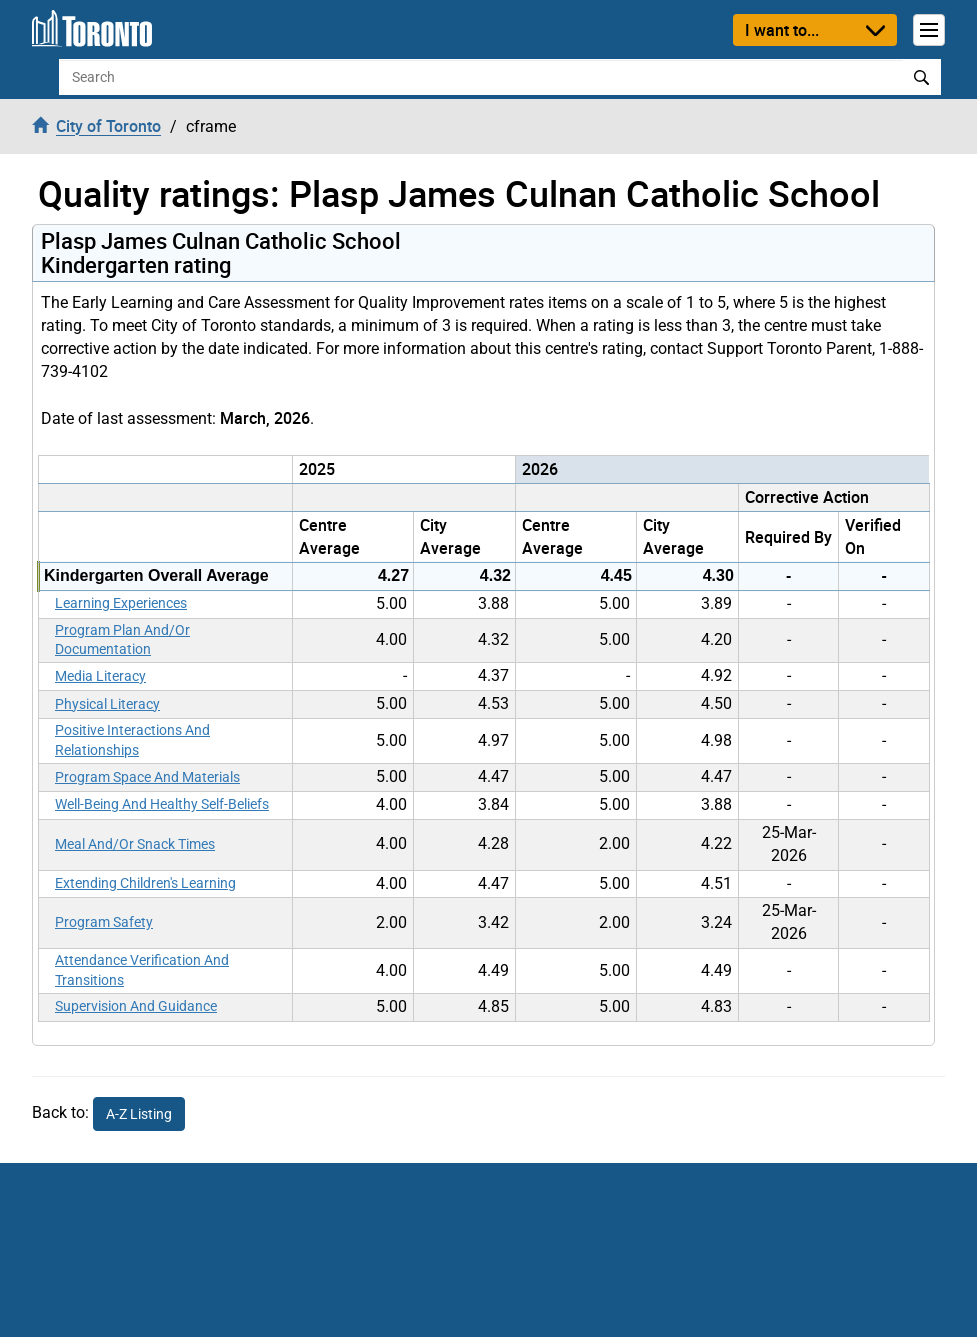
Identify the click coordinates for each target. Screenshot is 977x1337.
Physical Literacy (107, 704)
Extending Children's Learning (145, 883)
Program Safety (104, 922)
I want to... (782, 30)
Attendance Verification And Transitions (142, 970)
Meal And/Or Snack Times (135, 844)
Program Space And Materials (147, 777)
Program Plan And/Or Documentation (122, 640)
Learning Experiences (121, 603)
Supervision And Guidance (136, 1006)
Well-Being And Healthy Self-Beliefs (162, 804)
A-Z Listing (139, 1114)
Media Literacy (100, 676)
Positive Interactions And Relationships (132, 740)
